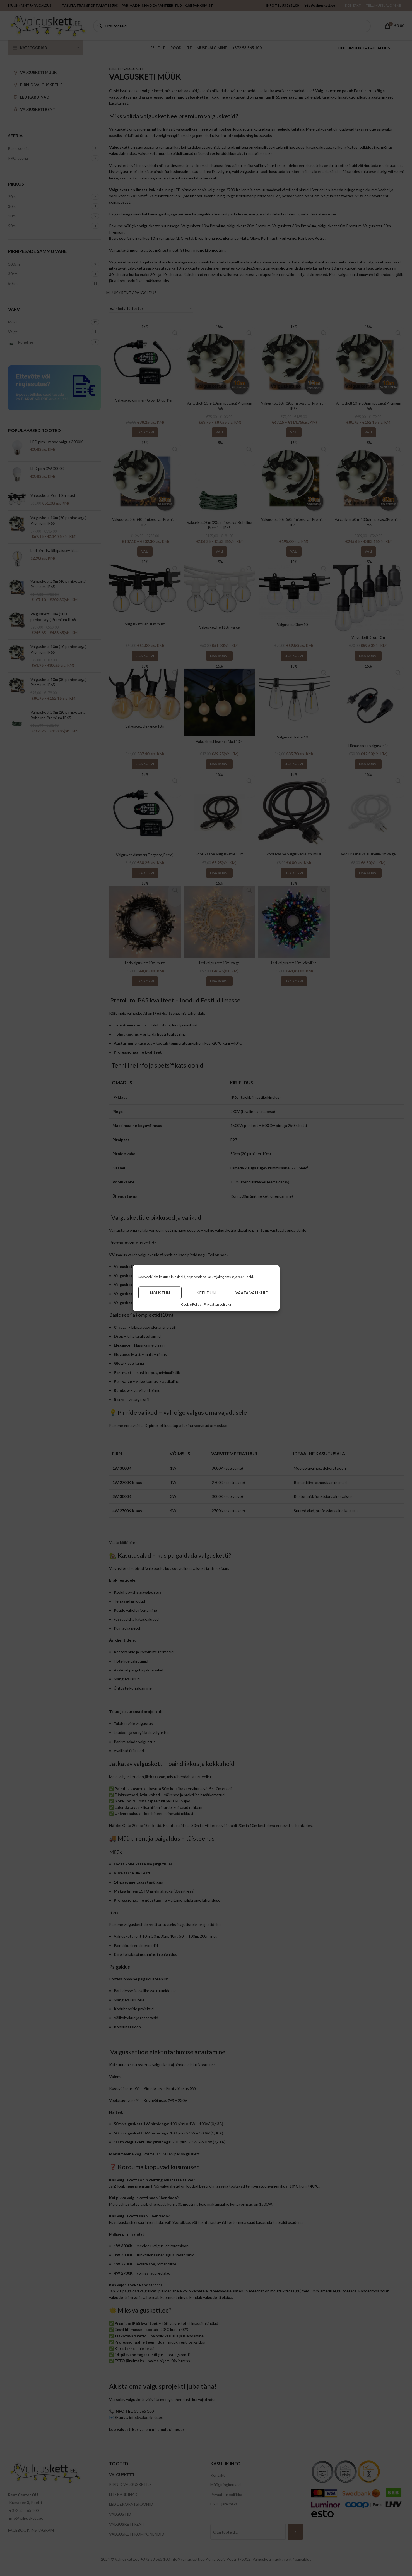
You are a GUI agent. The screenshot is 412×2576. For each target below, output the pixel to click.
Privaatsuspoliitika (217, 1304)
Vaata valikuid (252, 1292)
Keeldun (206, 1292)
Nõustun (160, 1292)
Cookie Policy (191, 1304)
